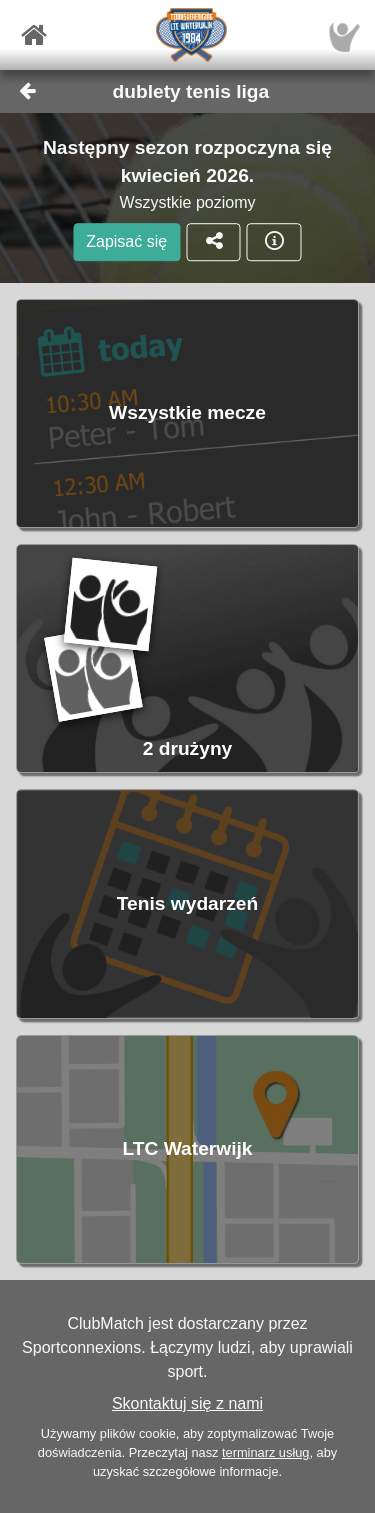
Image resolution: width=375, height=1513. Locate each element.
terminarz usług (265, 1452)
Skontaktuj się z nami (187, 1403)
